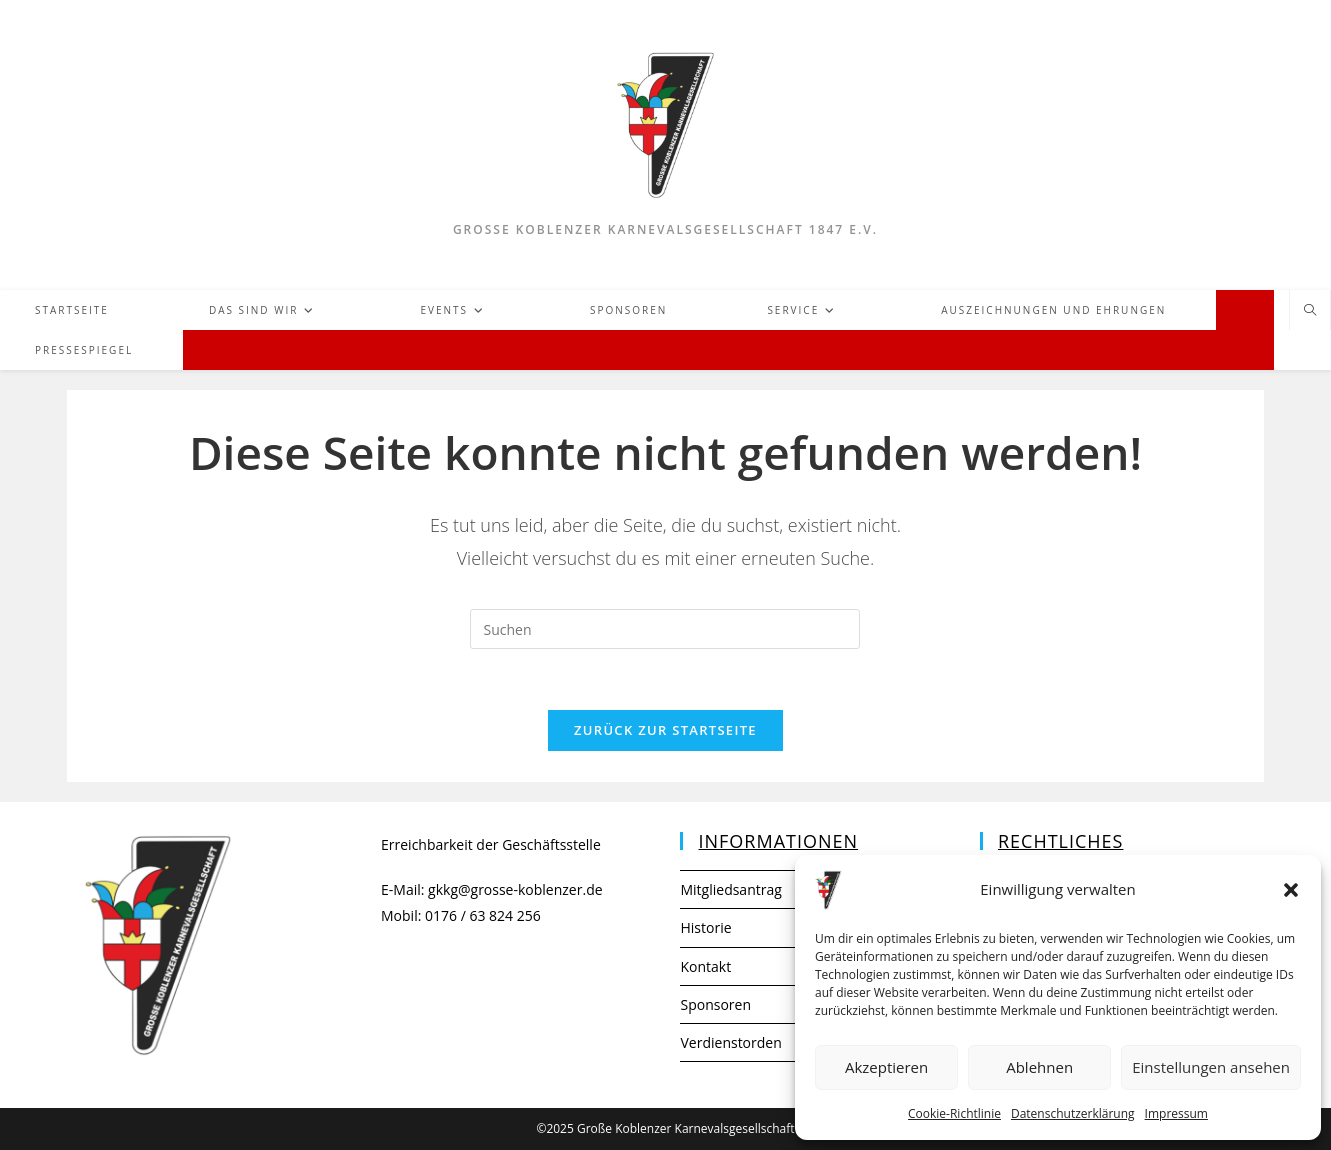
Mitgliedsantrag (730, 889)
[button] (1291, 890)
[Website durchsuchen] (1310, 311)
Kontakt (705, 966)
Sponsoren (715, 1004)
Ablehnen (1039, 1067)
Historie (705, 927)
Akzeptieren (886, 1067)
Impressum (1176, 1113)
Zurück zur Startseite (665, 730)
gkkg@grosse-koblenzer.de (515, 889)
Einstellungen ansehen (1211, 1067)
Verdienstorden (730, 1042)
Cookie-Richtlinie (954, 1113)
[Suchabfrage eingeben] (665, 629)
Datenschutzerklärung (1073, 1113)
